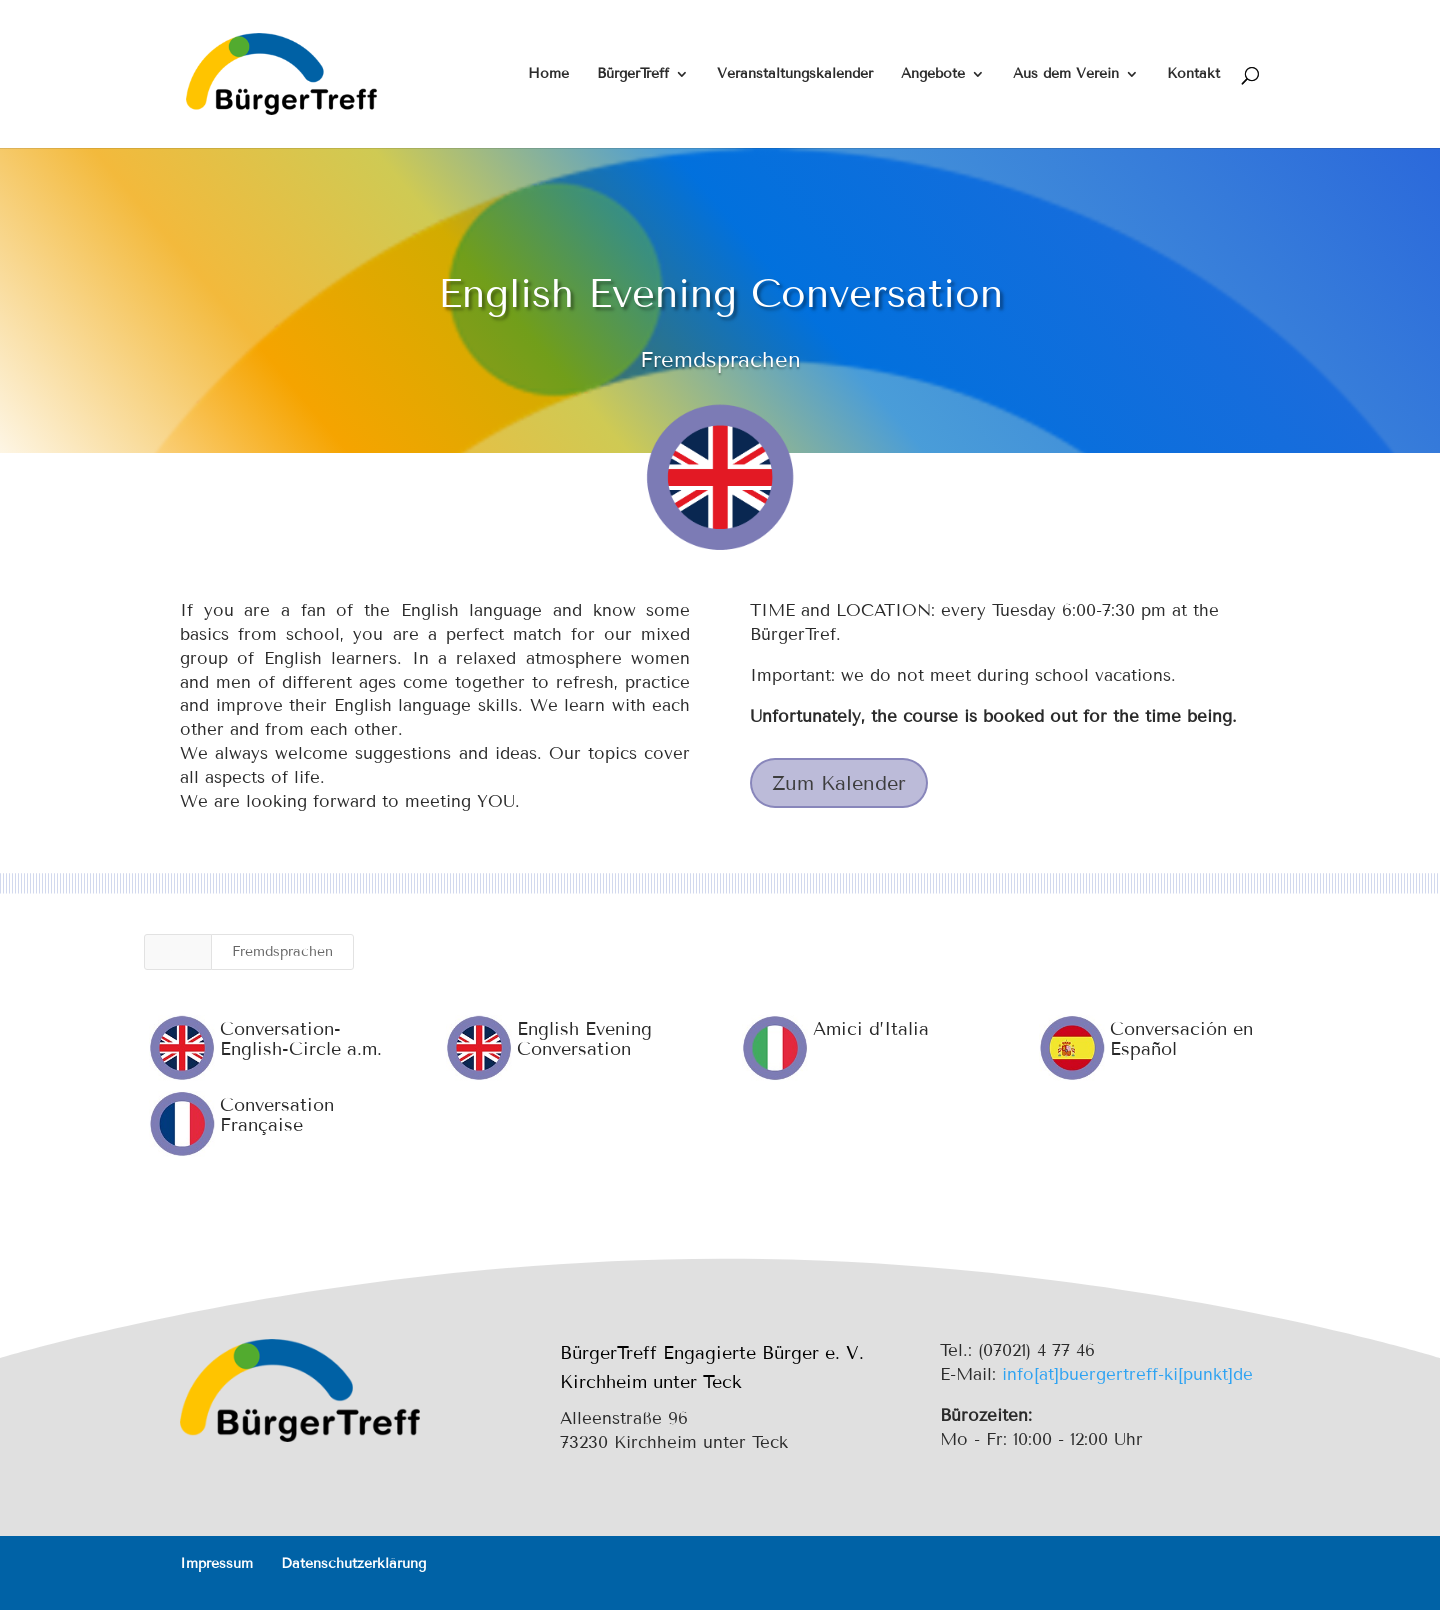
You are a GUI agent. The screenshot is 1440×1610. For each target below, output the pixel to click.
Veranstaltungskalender (795, 74)
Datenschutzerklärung (353, 1563)
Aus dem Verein (1066, 74)
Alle (178, 951)
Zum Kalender (839, 783)
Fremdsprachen (282, 951)
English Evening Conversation (583, 1039)
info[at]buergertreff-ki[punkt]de (1127, 1374)
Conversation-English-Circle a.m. (300, 1039)
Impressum (216, 1563)
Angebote (933, 74)
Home (548, 74)
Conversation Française (276, 1115)
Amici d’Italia (870, 1029)
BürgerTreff (633, 74)
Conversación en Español (1180, 1039)
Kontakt (1193, 74)
